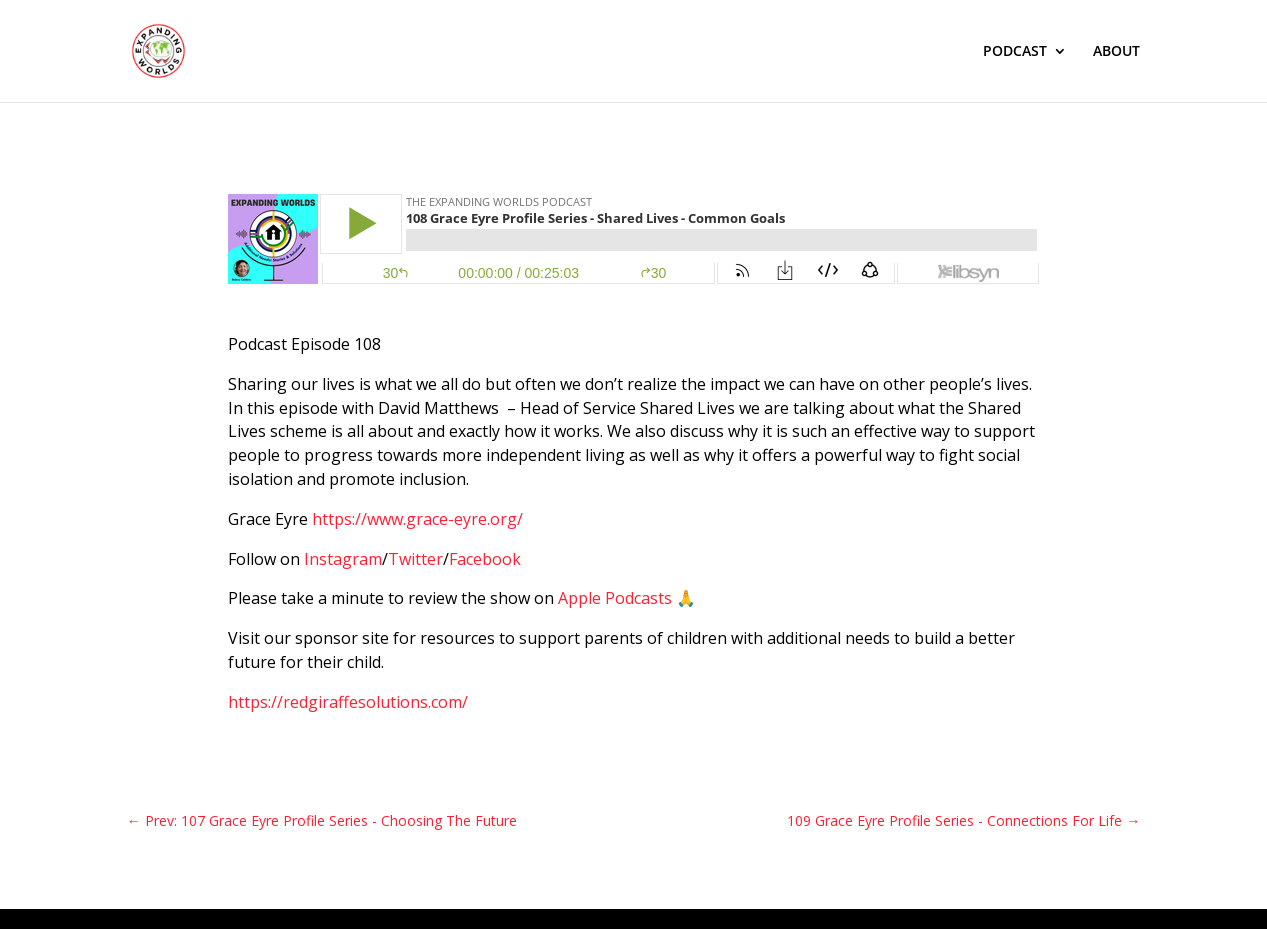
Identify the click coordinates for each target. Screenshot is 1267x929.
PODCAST (1015, 52)
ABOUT (1116, 52)
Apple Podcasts (615, 598)
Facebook (485, 559)
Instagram (343, 559)
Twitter (415, 559)
